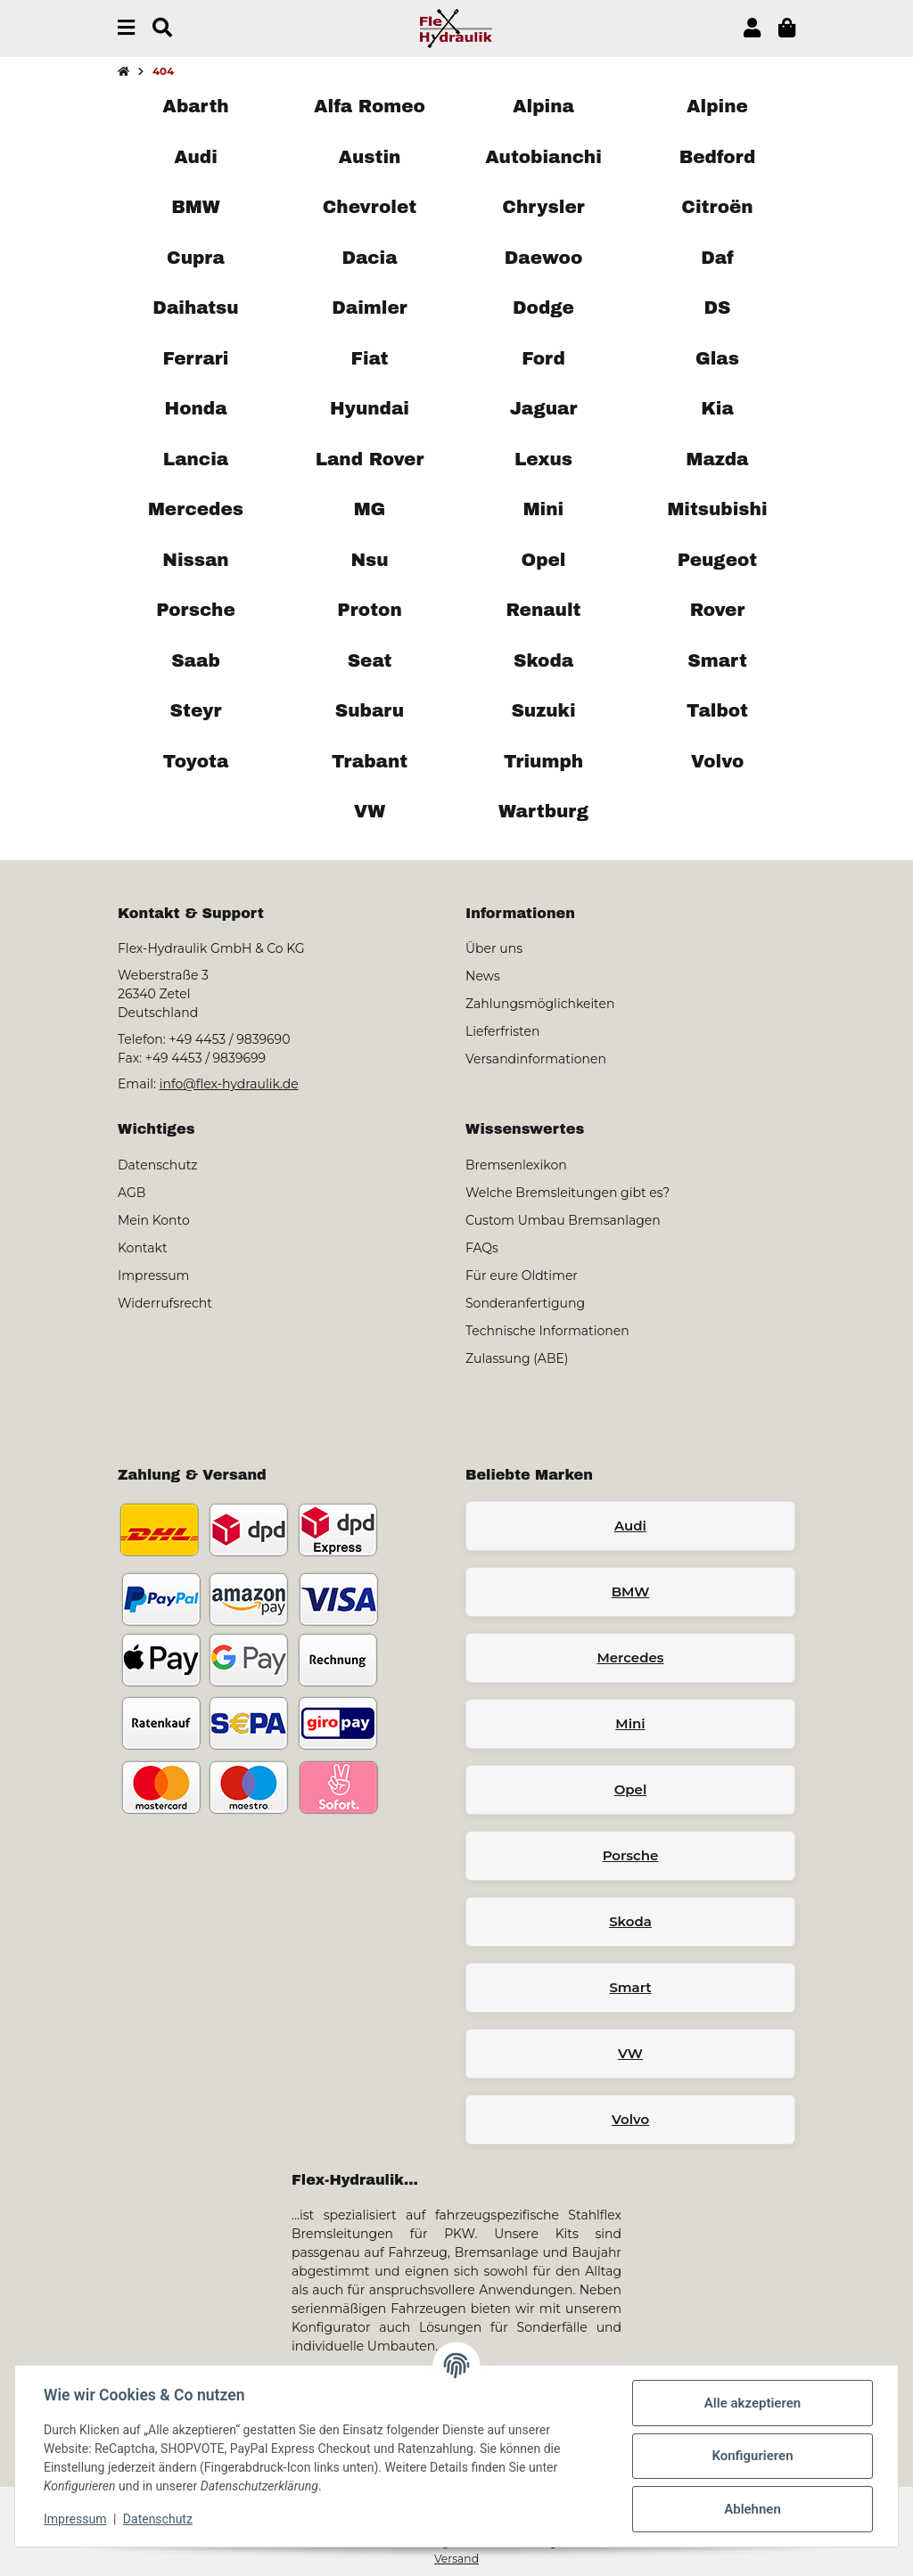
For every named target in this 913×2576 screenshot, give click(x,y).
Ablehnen (752, 2509)
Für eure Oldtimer (521, 1275)
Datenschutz (158, 2519)
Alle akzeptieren (752, 2403)
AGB (131, 1193)
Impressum (75, 2519)
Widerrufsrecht (165, 1303)
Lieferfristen (502, 1031)
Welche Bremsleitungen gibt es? (567, 1193)
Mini (630, 1723)
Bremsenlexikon (516, 1165)
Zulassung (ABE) (516, 1358)
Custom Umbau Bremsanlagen (563, 1220)
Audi (630, 1525)
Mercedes (629, 1657)
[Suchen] (162, 28)
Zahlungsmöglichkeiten (539, 1004)
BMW (631, 1591)
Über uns (493, 948)
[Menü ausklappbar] (126, 28)
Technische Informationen (547, 1331)
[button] (752, 28)
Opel (630, 1789)
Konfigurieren (752, 2456)
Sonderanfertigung (525, 1303)
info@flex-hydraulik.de (229, 1084)
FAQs (481, 1248)
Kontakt (143, 1248)
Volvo (630, 2119)
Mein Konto (154, 1220)
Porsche (631, 1855)
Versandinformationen (535, 1059)
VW (630, 2053)
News (482, 976)
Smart (630, 1987)
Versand (456, 2558)
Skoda (630, 1921)
